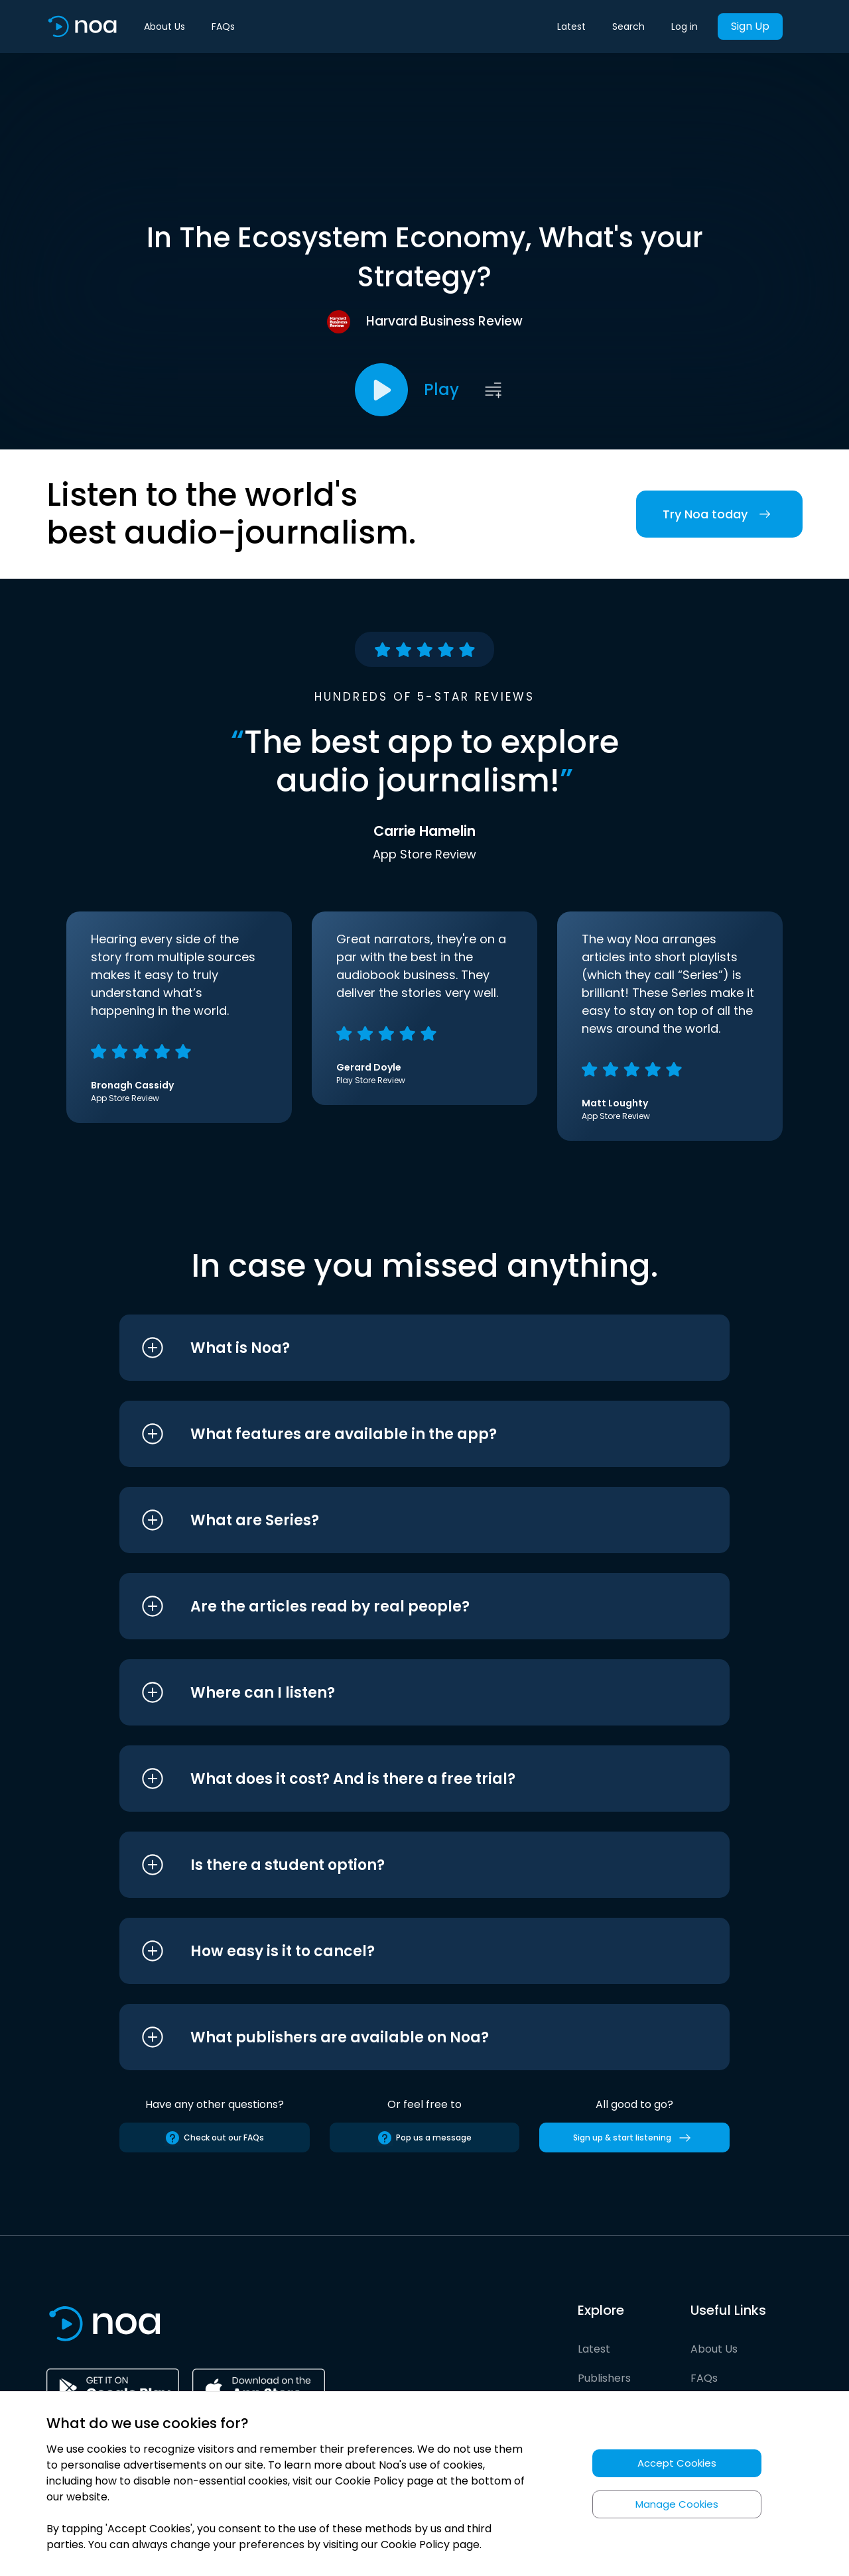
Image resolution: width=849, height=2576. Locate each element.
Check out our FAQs (214, 2138)
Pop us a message (424, 2138)
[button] (399, 1347)
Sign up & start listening (634, 2137)
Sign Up (750, 26)
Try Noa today (719, 514)
